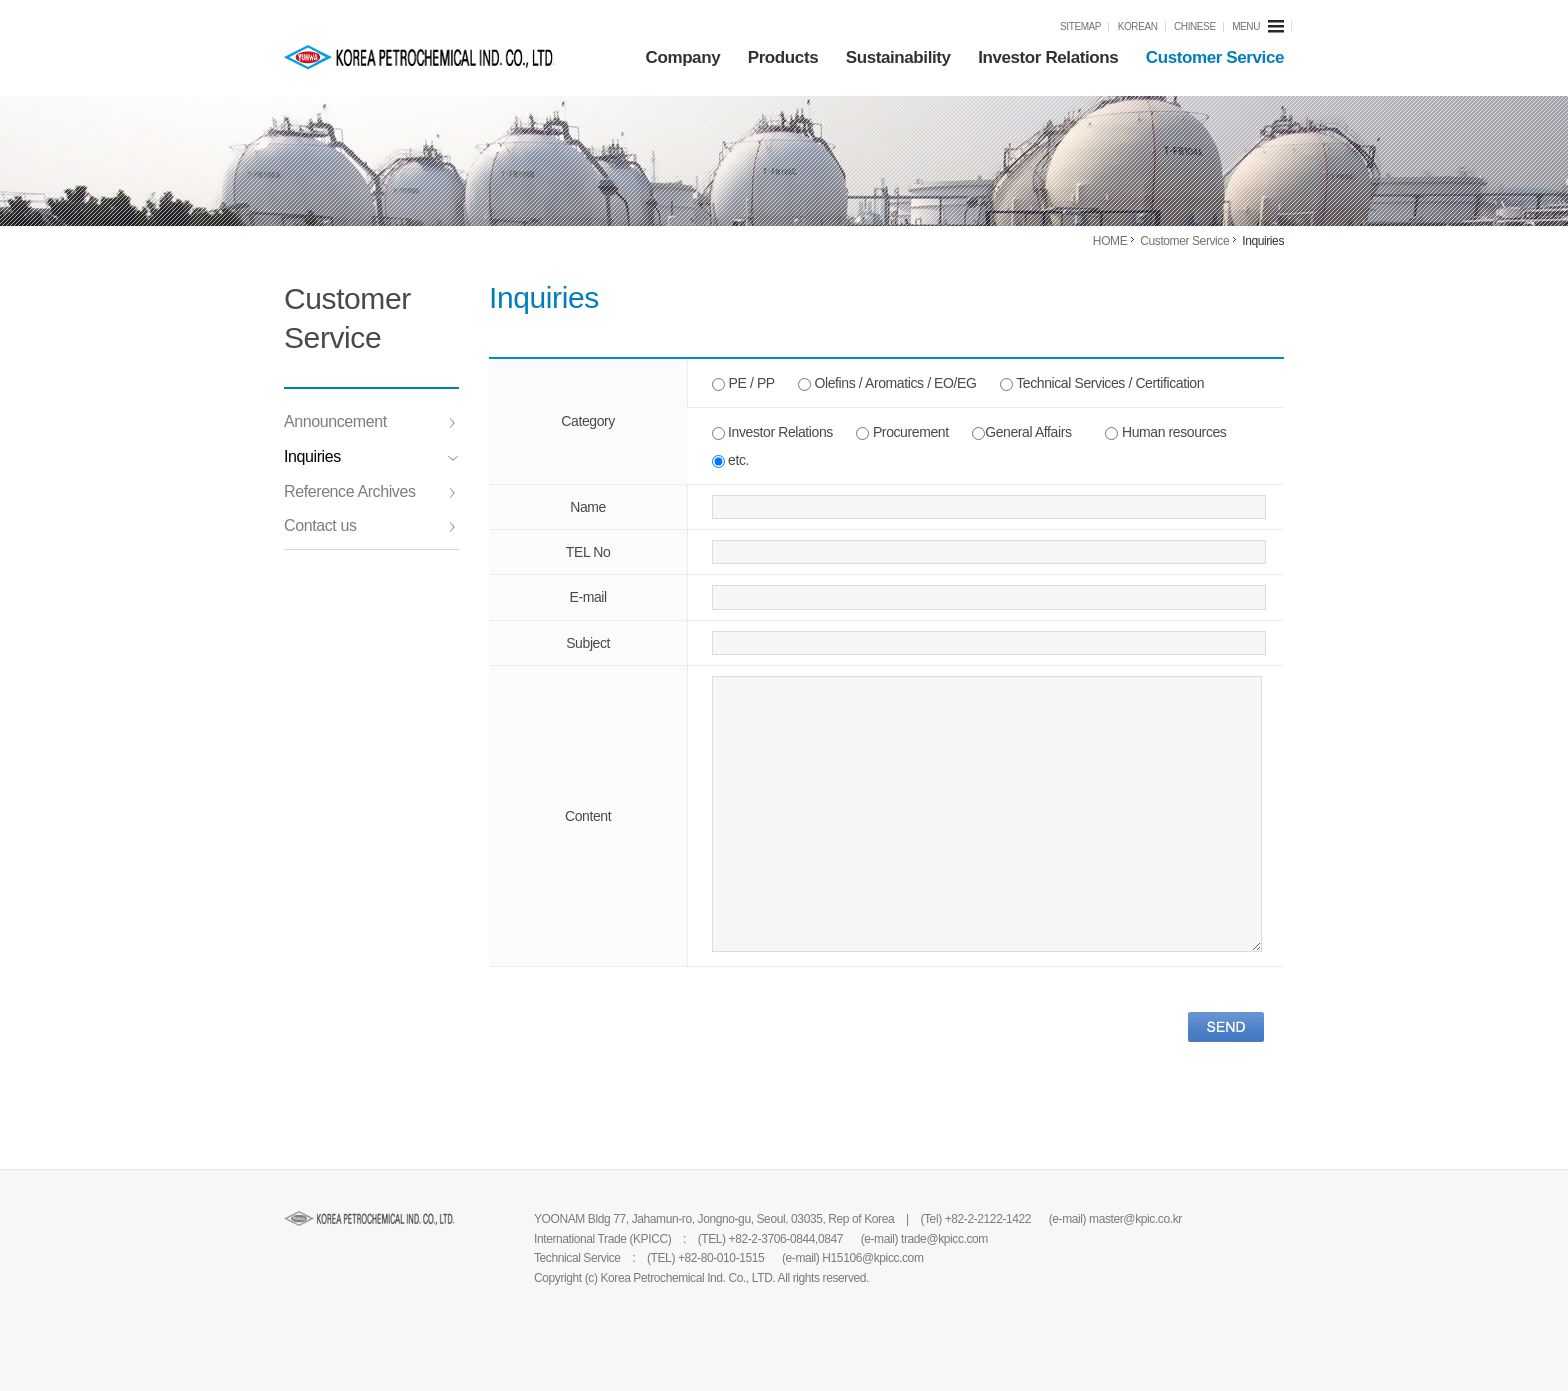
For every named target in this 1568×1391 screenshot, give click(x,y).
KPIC (419, 57)
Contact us (370, 525)
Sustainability (898, 57)
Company (683, 57)
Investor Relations (1048, 57)
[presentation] (641, 1024)
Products (783, 57)
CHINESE (1195, 26)
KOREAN (1138, 26)
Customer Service (1215, 57)
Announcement (370, 421)
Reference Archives (370, 491)
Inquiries (371, 456)
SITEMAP (1080, 26)
